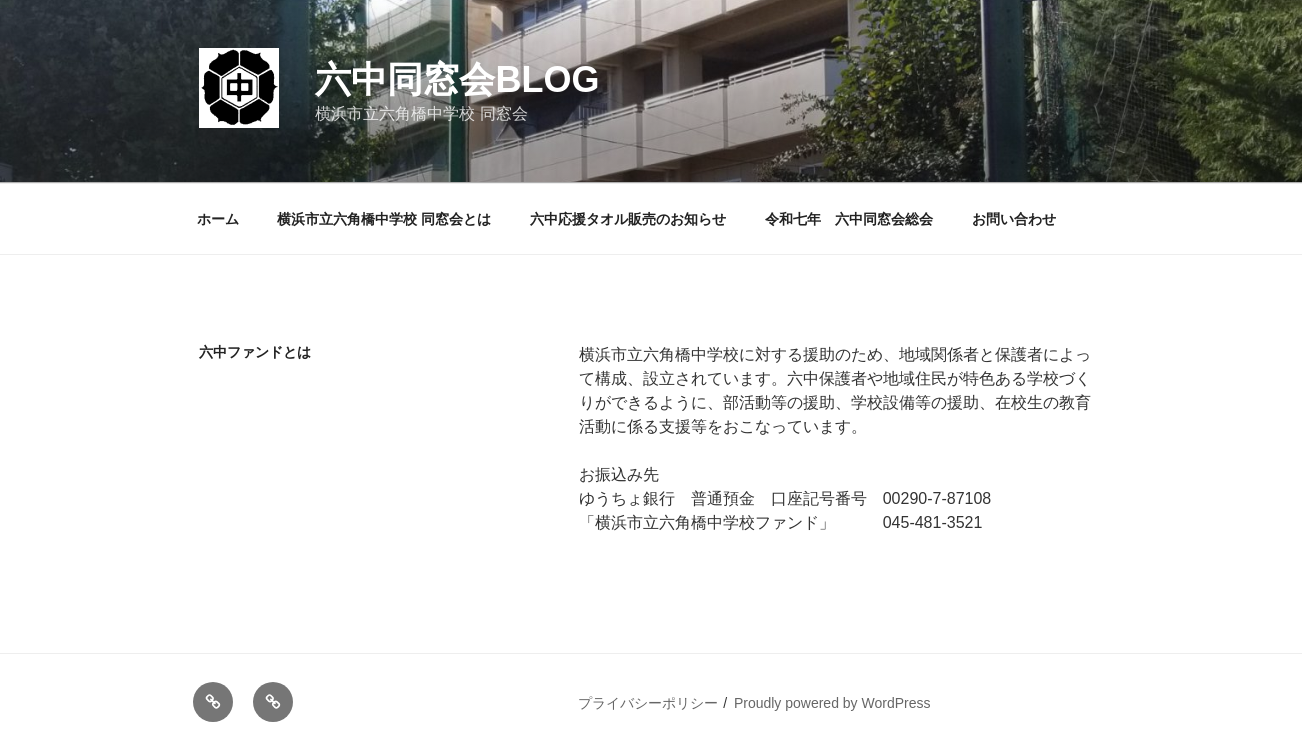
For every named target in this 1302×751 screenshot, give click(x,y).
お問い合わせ (1014, 219)
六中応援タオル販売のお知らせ (628, 219)
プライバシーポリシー (648, 703)
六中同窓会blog (457, 79)
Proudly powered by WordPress (832, 703)
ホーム (218, 219)
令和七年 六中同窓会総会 (849, 219)
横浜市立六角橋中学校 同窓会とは (384, 219)
